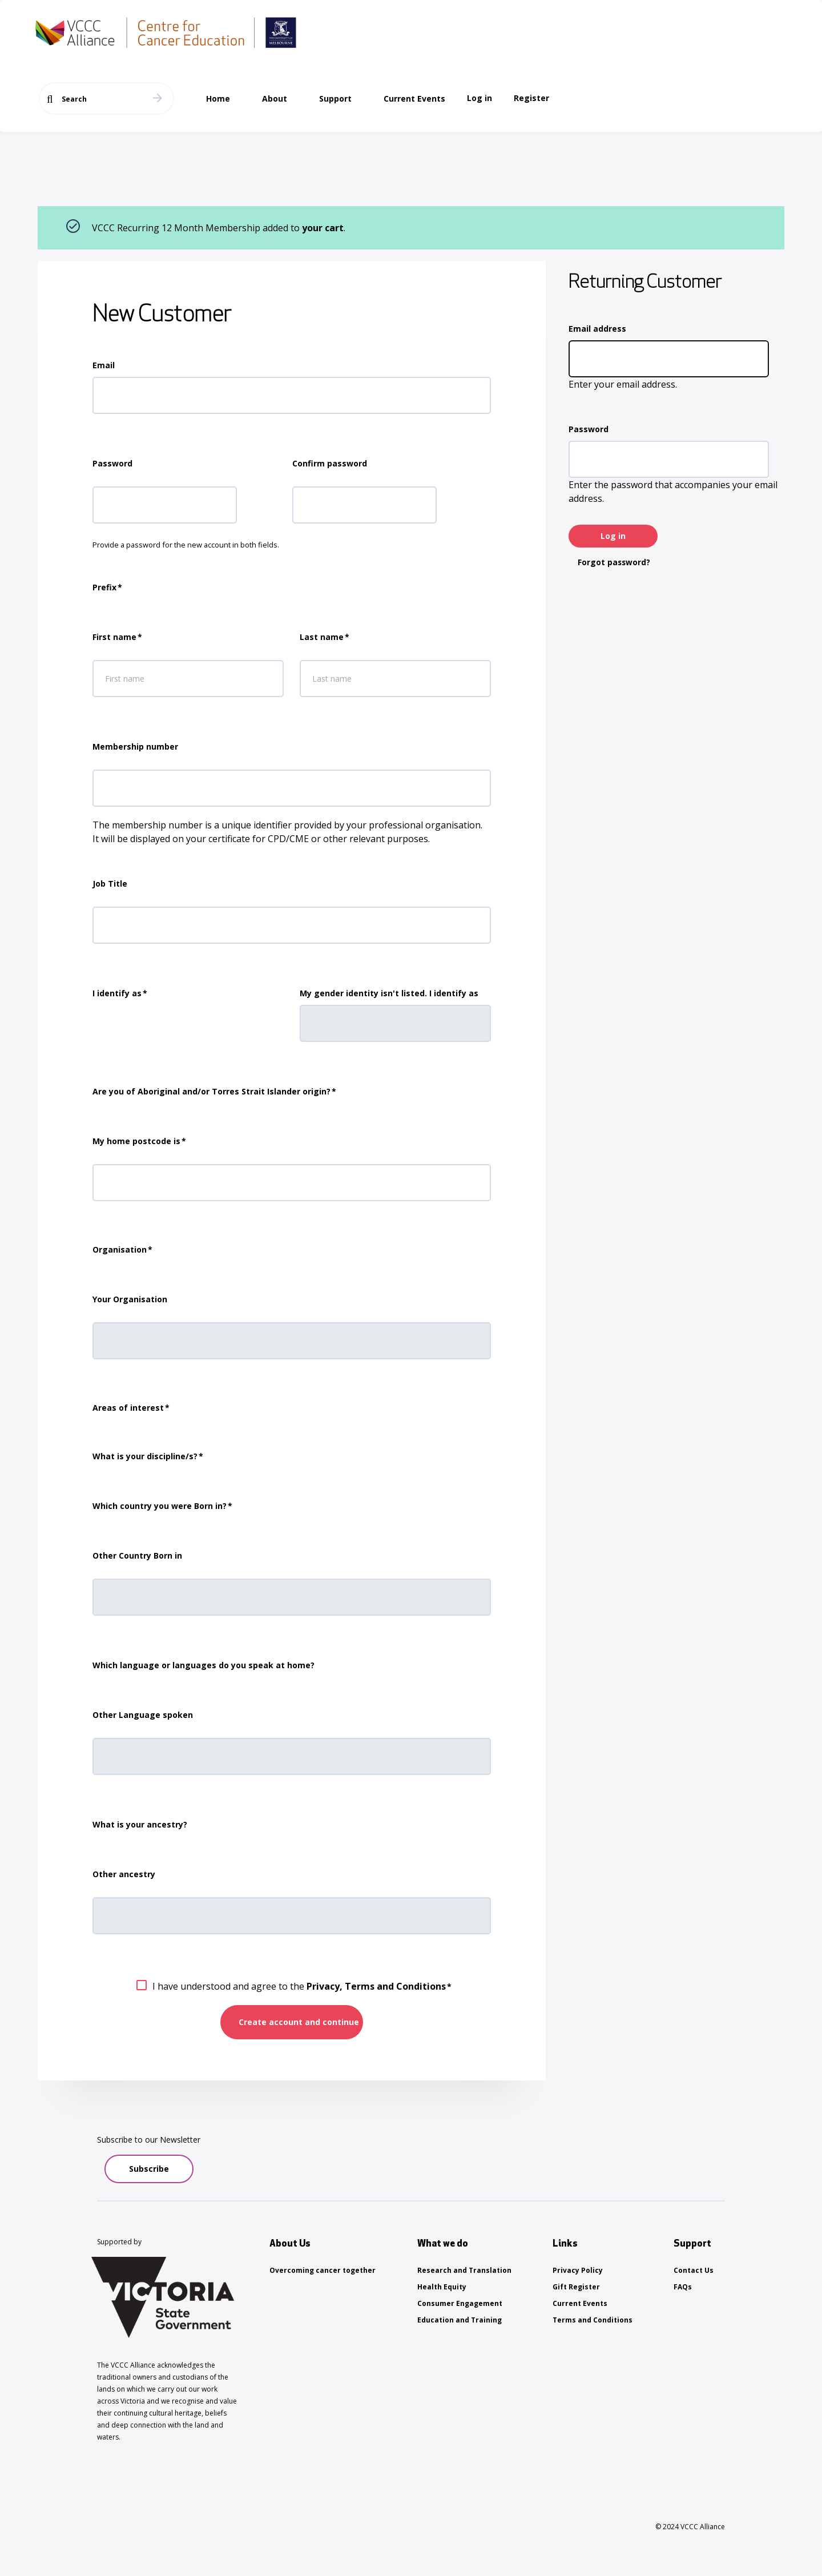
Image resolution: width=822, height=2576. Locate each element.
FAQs (683, 2287)
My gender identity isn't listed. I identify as (389, 993)
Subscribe (149, 2168)
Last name (322, 636)
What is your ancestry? (139, 1824)
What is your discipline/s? (145, 1456)
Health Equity (441, 2287)
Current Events (580, 2303)
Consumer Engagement (459, 2303)
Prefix (104, 587)
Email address (597, 328)
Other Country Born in (137, 1555)
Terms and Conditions (592, 2320)
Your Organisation (129, 1299)
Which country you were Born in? (159, 1505)
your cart (323, 228)
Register (531, 97)
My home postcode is (136, 1141)
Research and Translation (464, 2270)
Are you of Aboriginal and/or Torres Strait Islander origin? (211, 1091)
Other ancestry (123, 1874)
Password (589, 429)
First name (114, 636)
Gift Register (576, 2287)
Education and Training (459, 2320)
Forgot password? (614, 562)
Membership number (135, 746)
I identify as (117, 993)
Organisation (119, 1249)
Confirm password (329, 463)
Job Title (109, 883)
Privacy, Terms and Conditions (376, 1986)
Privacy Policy (578, 2270)
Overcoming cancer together (322, 2270)
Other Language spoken (142, 1714)
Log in (479, 97)
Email (103, 365)
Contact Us (694, 2270)
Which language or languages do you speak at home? (203, 1665)
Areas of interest (128, 1407)
